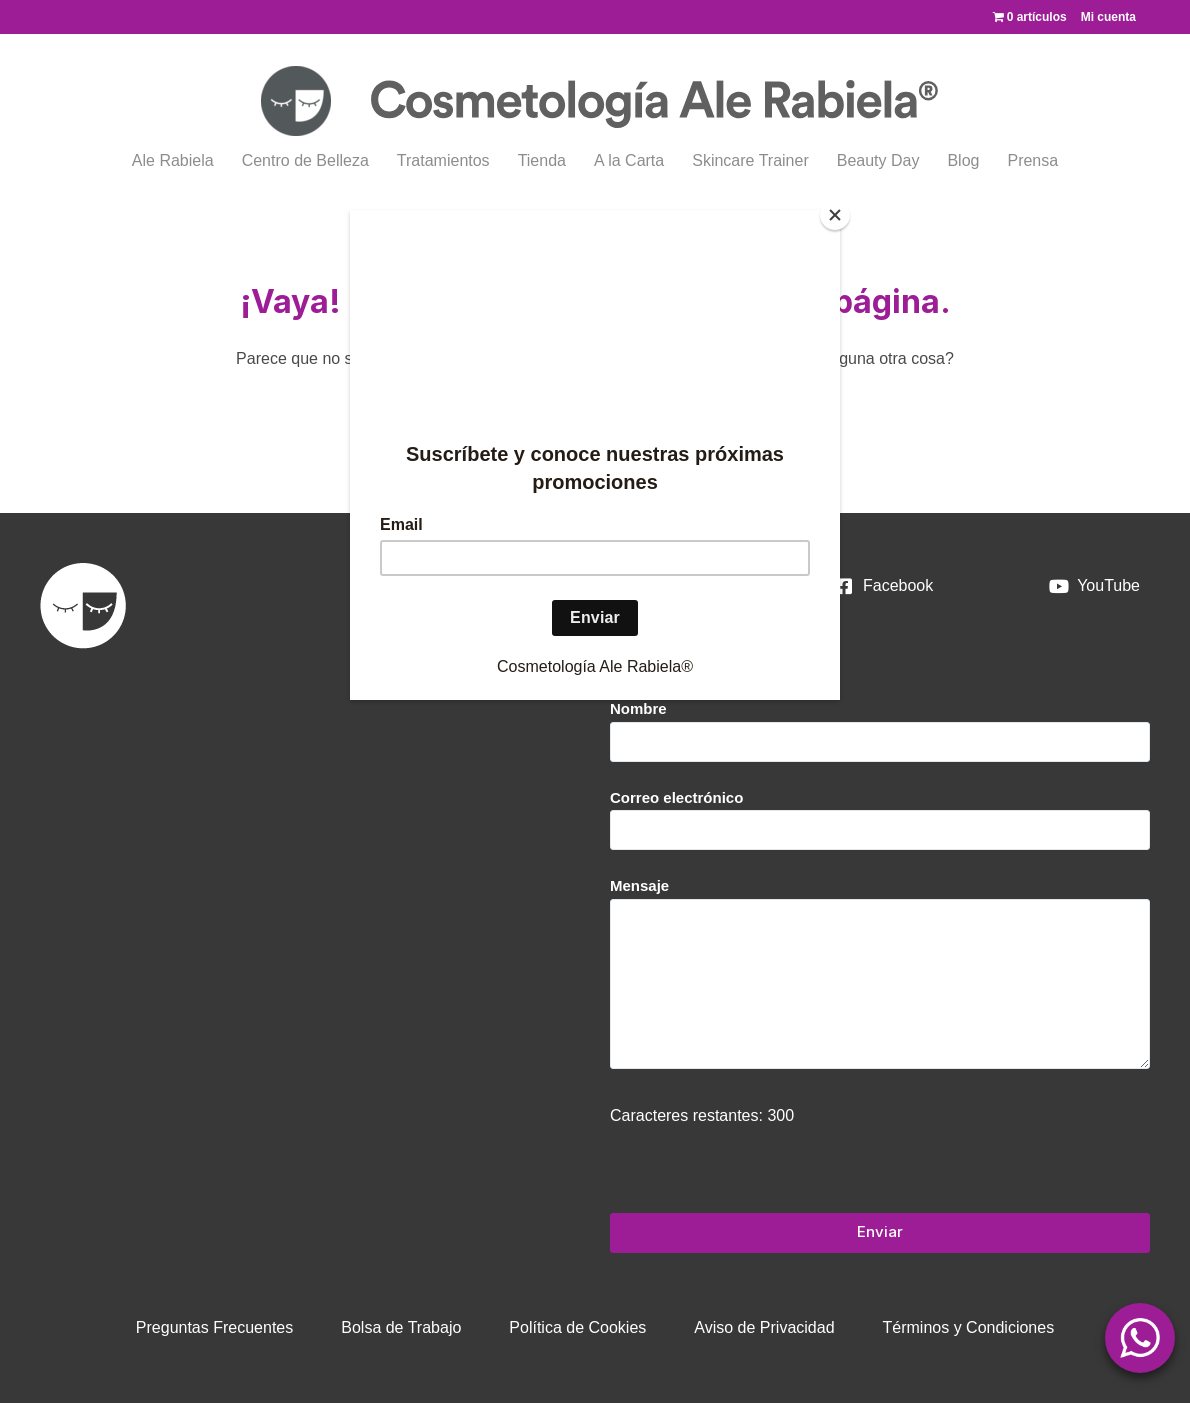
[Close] (835, 215)
